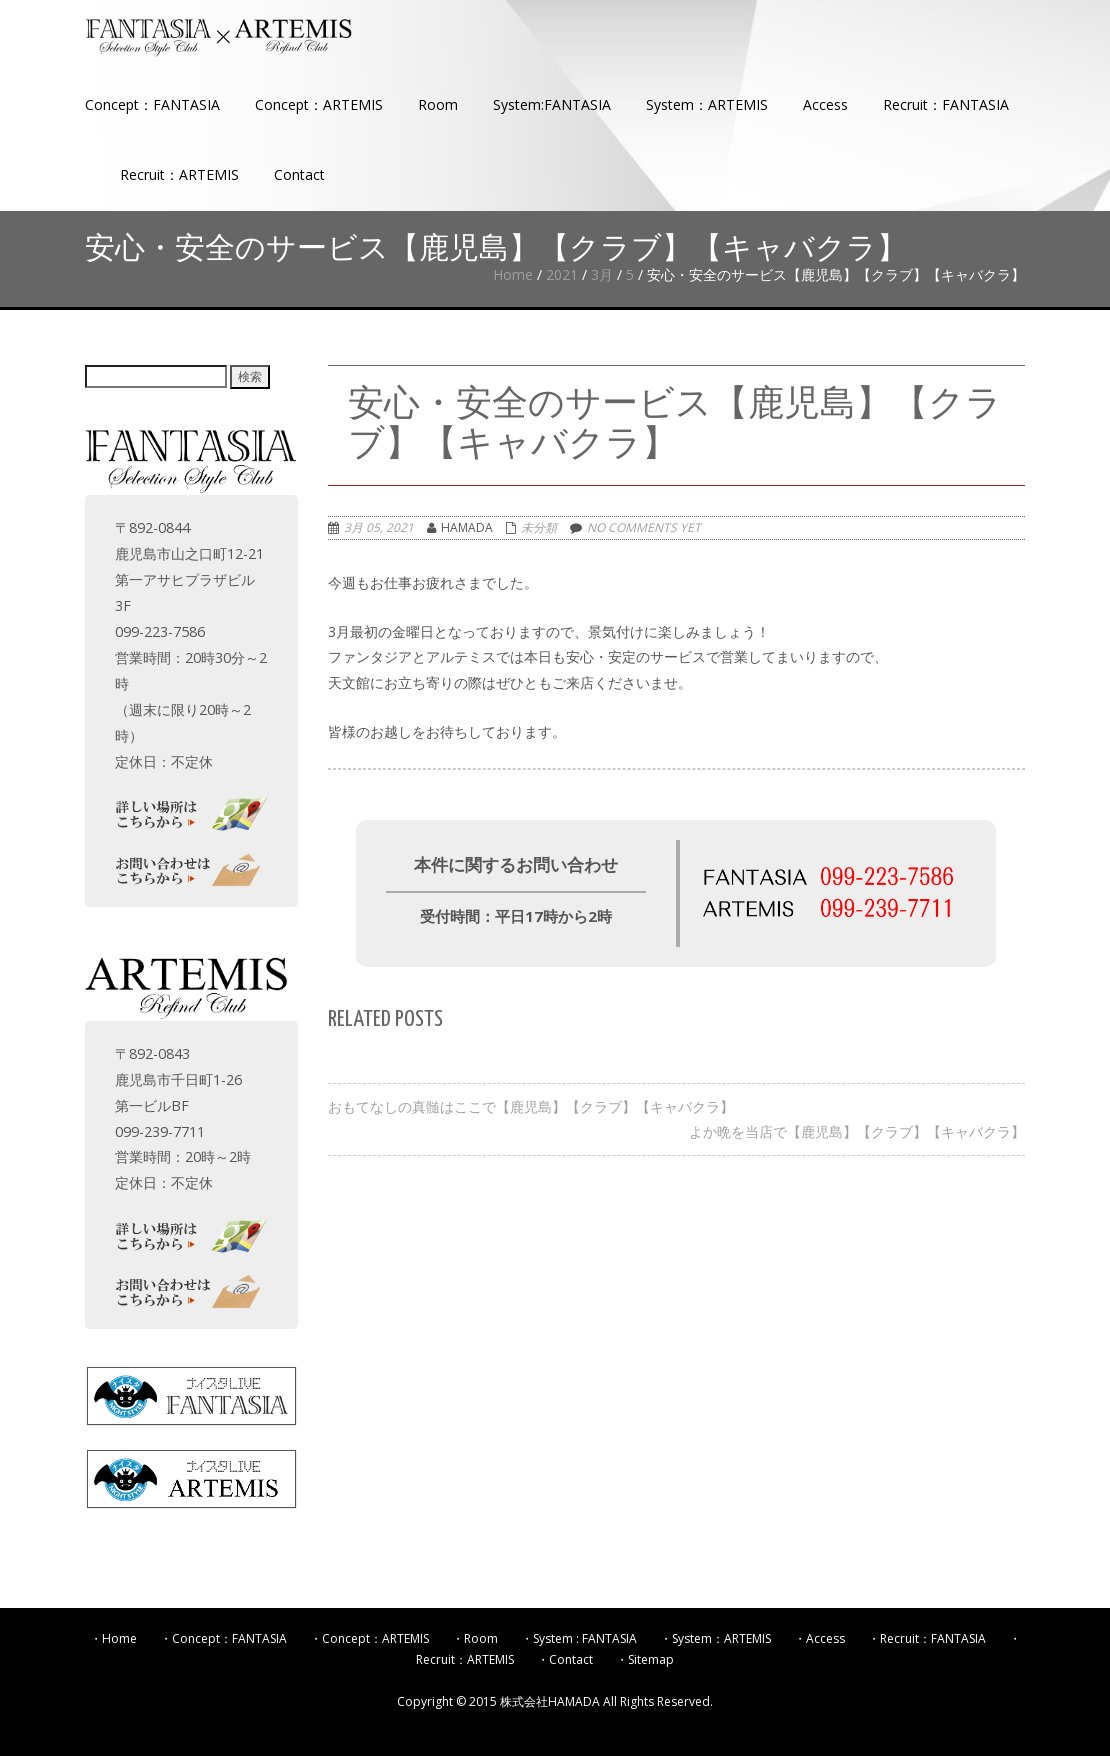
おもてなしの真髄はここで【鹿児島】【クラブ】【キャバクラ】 (531, 1106)
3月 (602, 274)
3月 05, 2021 (379, 527)
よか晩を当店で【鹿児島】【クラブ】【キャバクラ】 (857, 1131)
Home (513, 274)
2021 (562, 274)
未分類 (539, 527)
